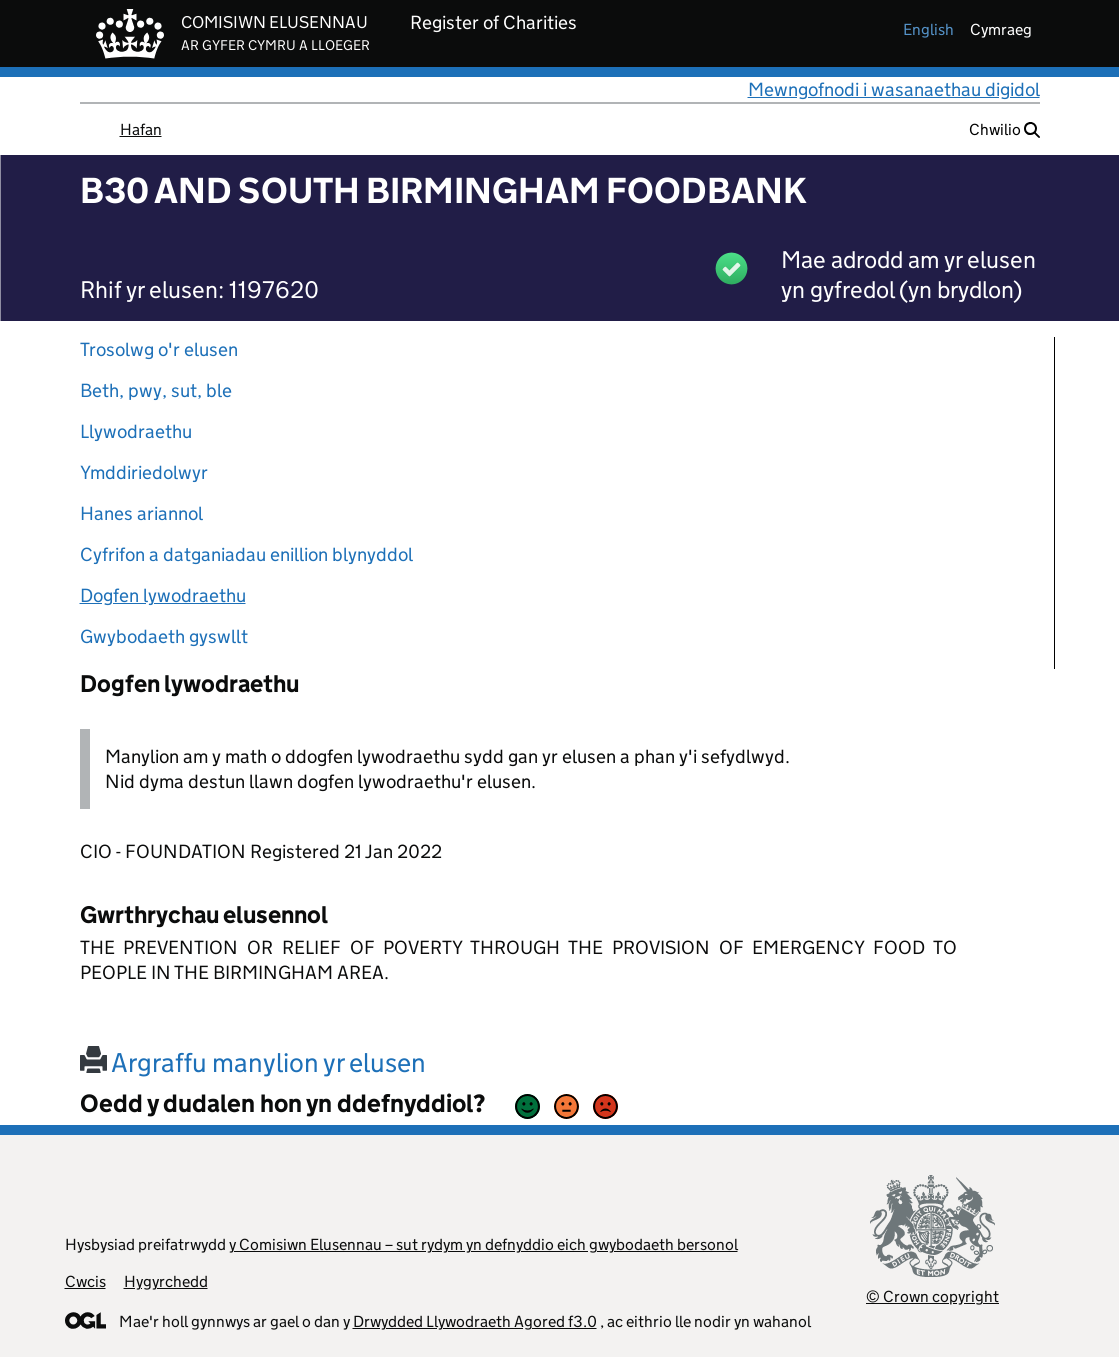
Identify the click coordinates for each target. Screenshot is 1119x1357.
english (928, 29)
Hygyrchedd (166, 1281)
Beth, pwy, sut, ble (156, 390)
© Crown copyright (932, 1296)
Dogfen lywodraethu (163, 595)
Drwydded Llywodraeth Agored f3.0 (475, 1321)
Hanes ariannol (141, 513)
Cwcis (85, 1281)
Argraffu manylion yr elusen (253, 1062)
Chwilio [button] (1004, 129)
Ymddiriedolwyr (144, 472)
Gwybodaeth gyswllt (164, 636)
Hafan (141, 129)
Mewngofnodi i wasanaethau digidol (894, 89)
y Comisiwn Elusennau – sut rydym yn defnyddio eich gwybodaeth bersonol (483, 1244)
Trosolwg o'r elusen (159, 349)
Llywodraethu (136, 431)
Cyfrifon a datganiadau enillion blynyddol (246, 554)
